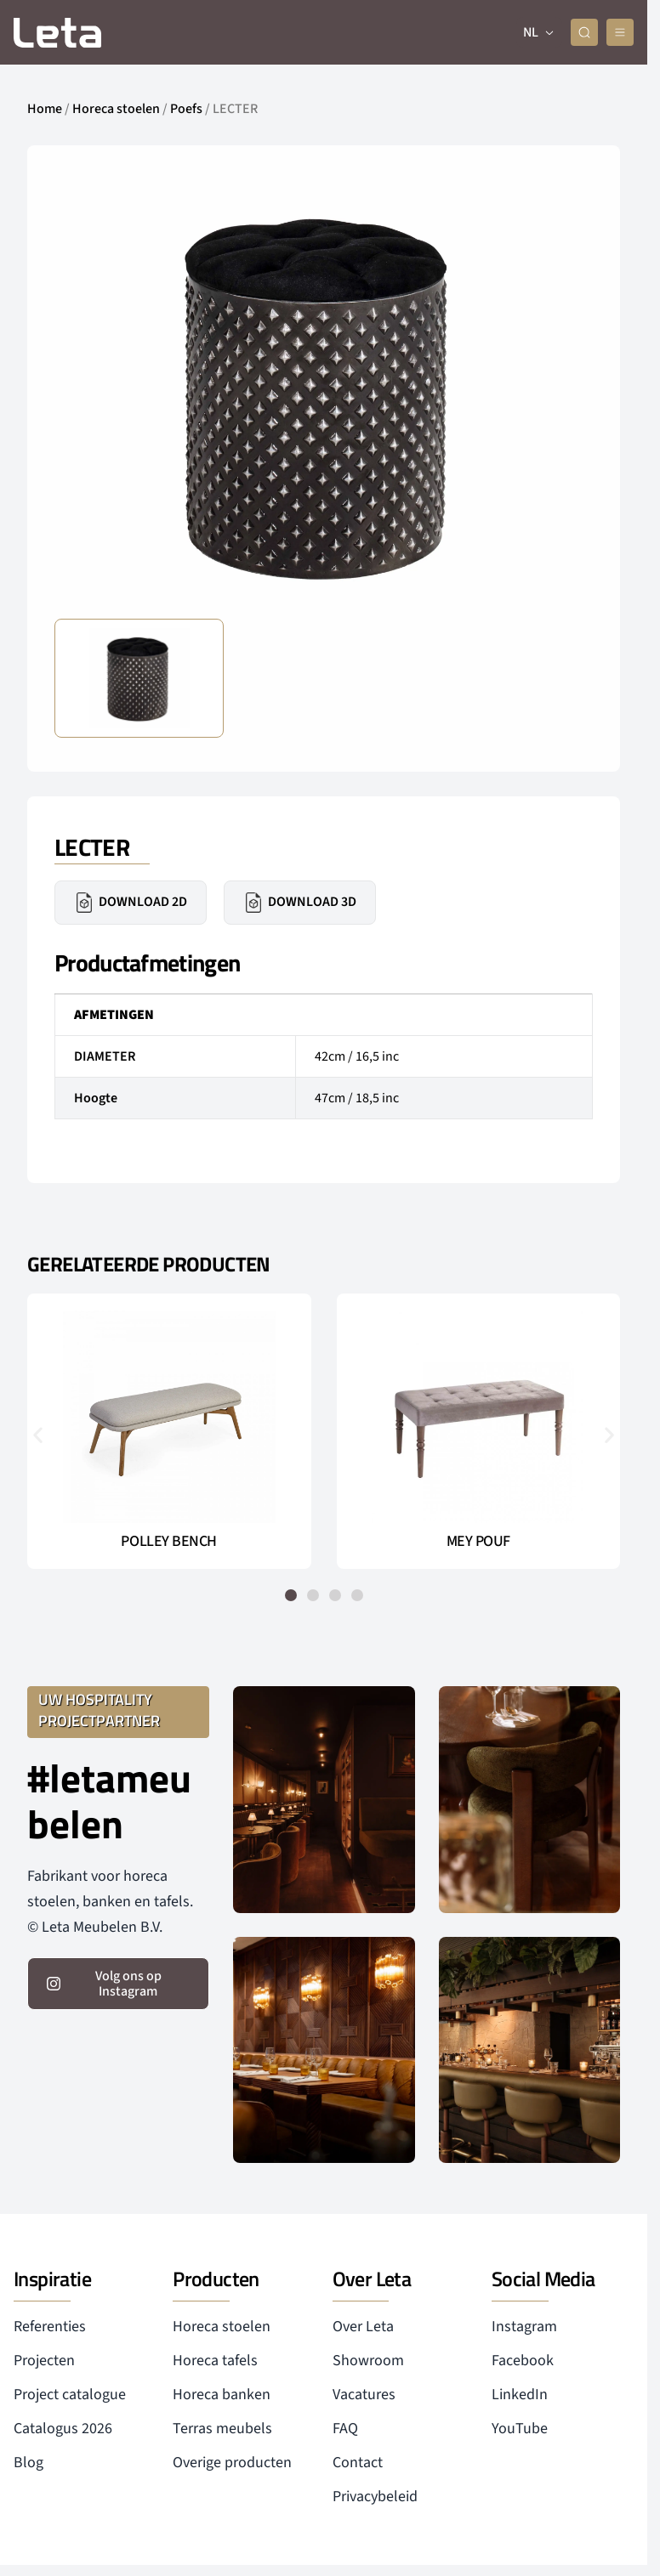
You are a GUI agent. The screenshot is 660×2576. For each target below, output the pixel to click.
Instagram (524, 2326)
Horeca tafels (215, 2360)
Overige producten (232, 2462)
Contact (358, 2462)
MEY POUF (478, 1541)
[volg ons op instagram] (118, 1983)
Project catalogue (70, 2394)
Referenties (50, 2326)
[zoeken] (584, 32)
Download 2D (130, 902)
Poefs (186, 108)
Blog (28, 2462)
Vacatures (364, 2394)
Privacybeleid (375, 2496)
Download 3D (299, 902)
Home (44, 108)
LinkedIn (520, 2394)
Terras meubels (222, 2428)
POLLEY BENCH (169, 1541)
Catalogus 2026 (63, 2428)
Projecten (44, 2360)
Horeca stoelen (116, 108)
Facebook (523, 2360)
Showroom (368, 2360)
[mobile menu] (620, 32)
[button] (37, 1435)
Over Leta (363, 2326)
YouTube (520, 2428)
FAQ (345, 2428)
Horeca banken (221, 2394)
